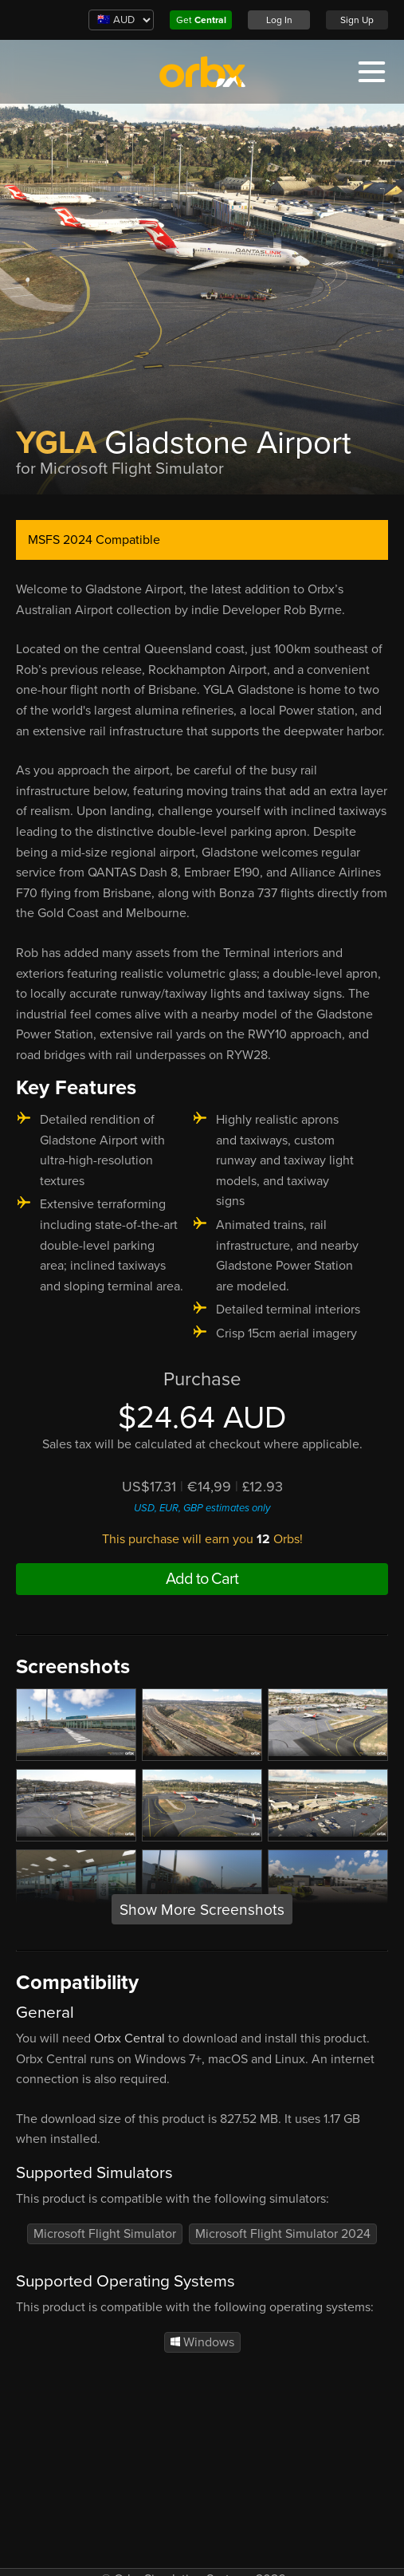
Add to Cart (202, 1579)
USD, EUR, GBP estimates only (202, 1508)
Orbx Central (129, 2038)
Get (201, 20)
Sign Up (357, 20)
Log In (279, 20)
